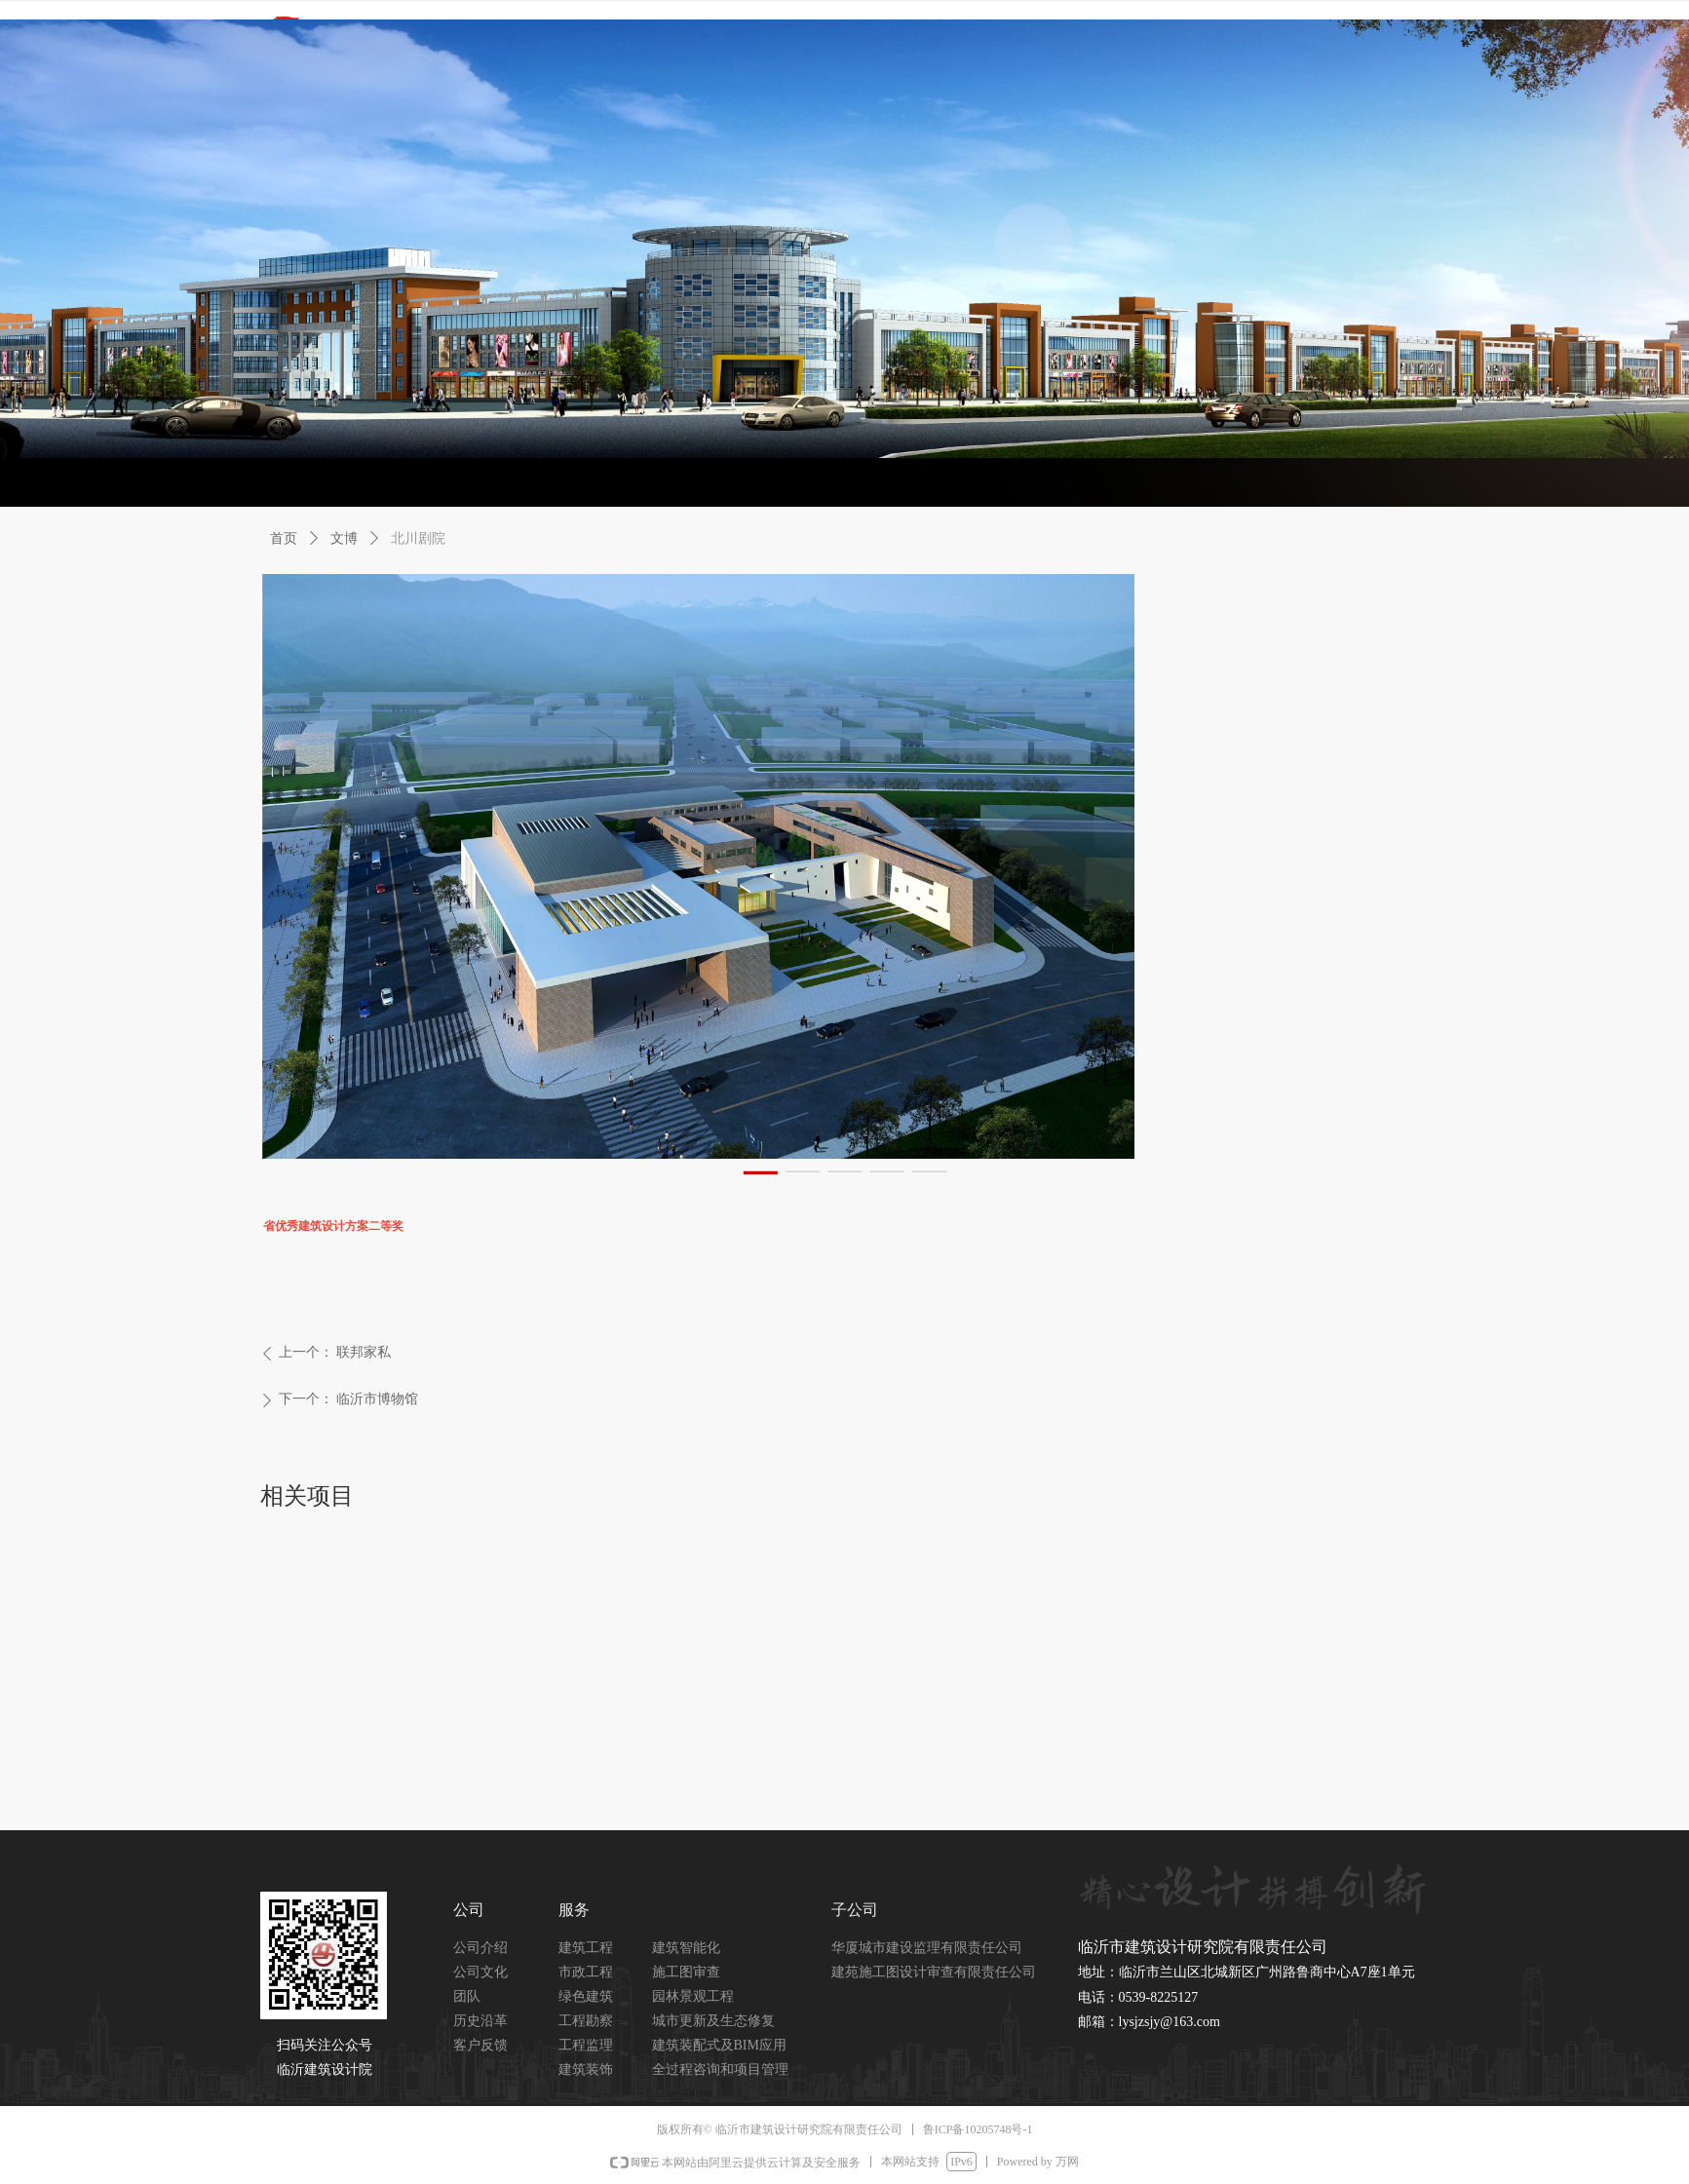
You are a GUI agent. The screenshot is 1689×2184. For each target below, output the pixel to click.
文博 (344, 538)
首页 (283, 538)
